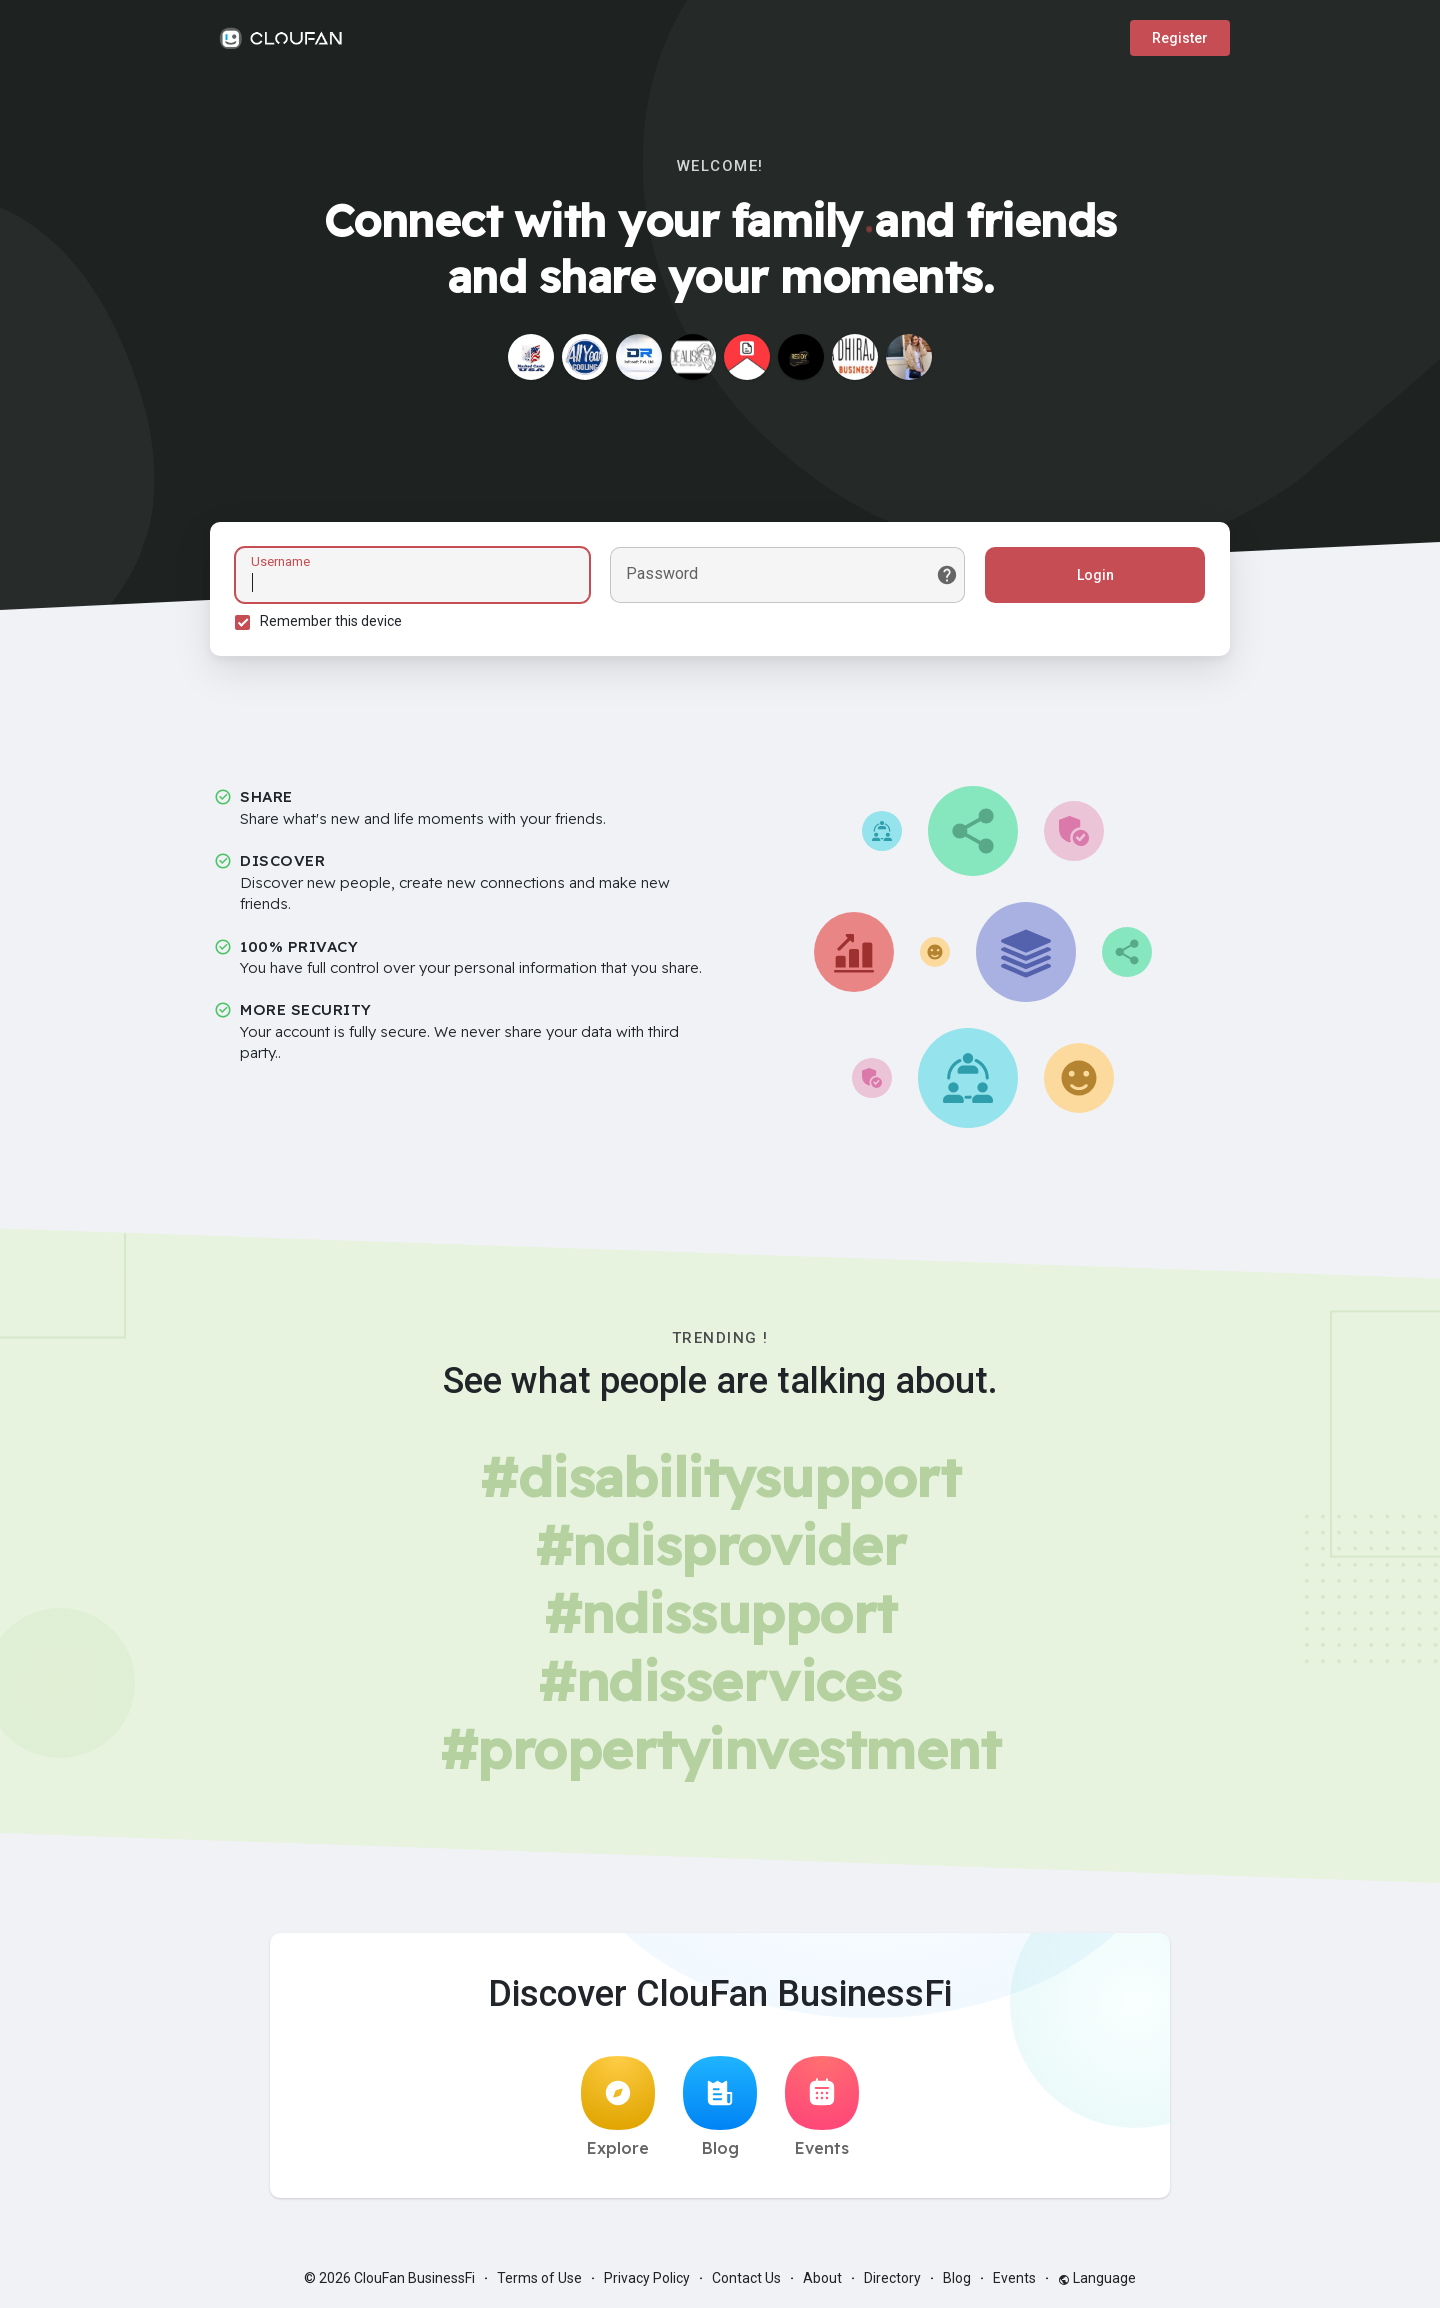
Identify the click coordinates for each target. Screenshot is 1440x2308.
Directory (892, 2278)
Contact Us (746, 2278)
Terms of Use (539, 2278)
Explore (618, 2107)
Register (1180, 38)
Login (1095, 575)
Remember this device (331, 621)
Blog (720, 2107)
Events (822, 2107)
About (822, 2278)
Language (1097, 2278)
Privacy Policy (647, 2278)
